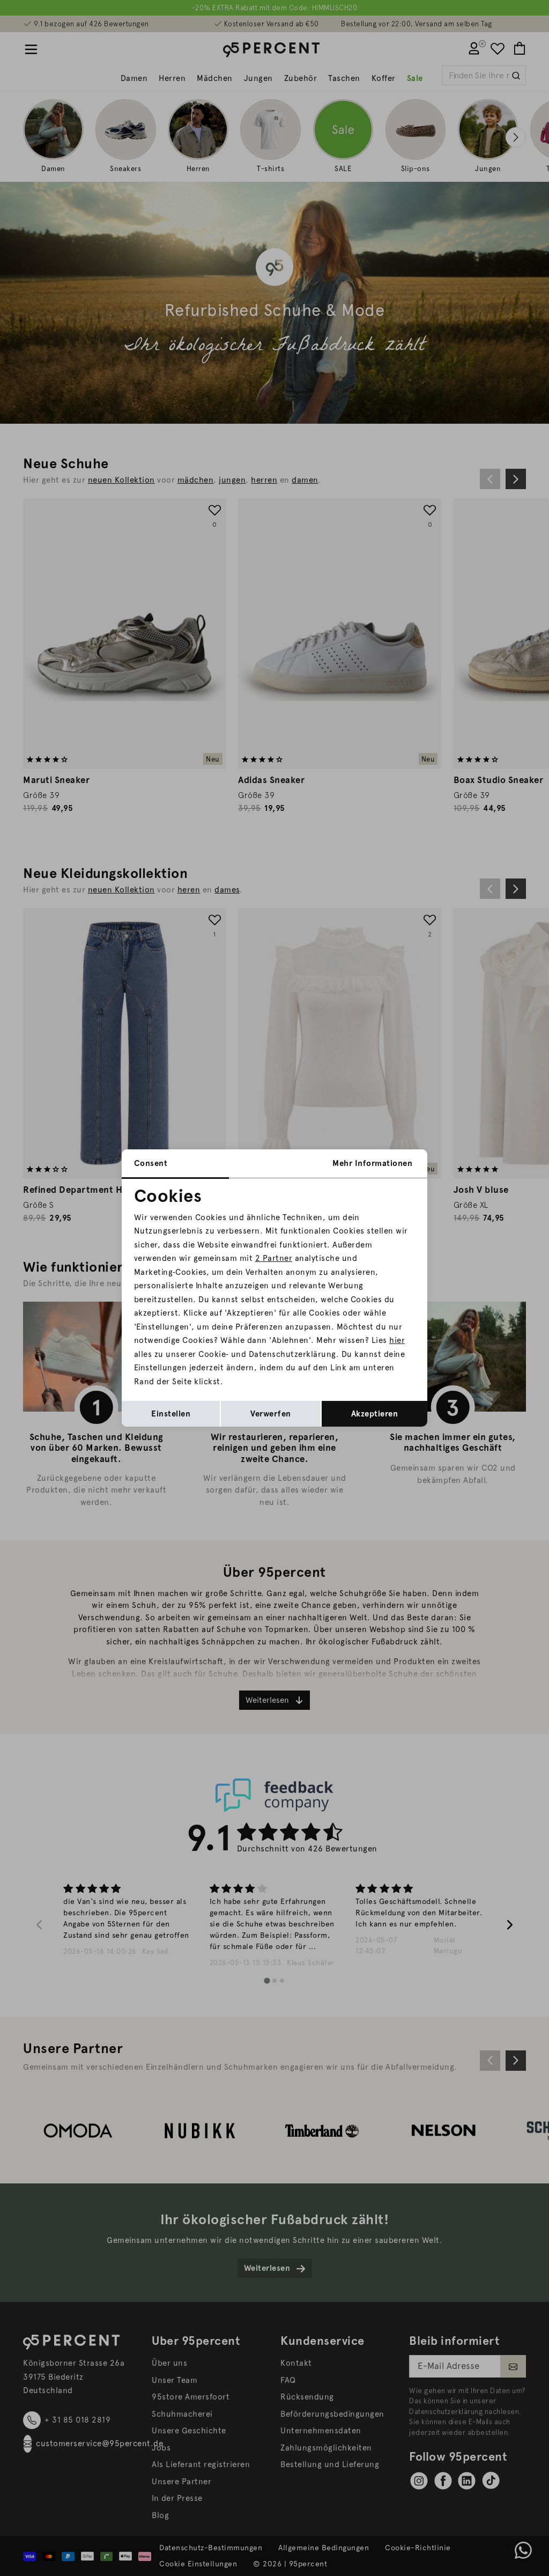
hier (397, 1340)
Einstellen (170, 1414)
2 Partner (274, 1258)
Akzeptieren (374, 1414)
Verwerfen (270, 1414)
